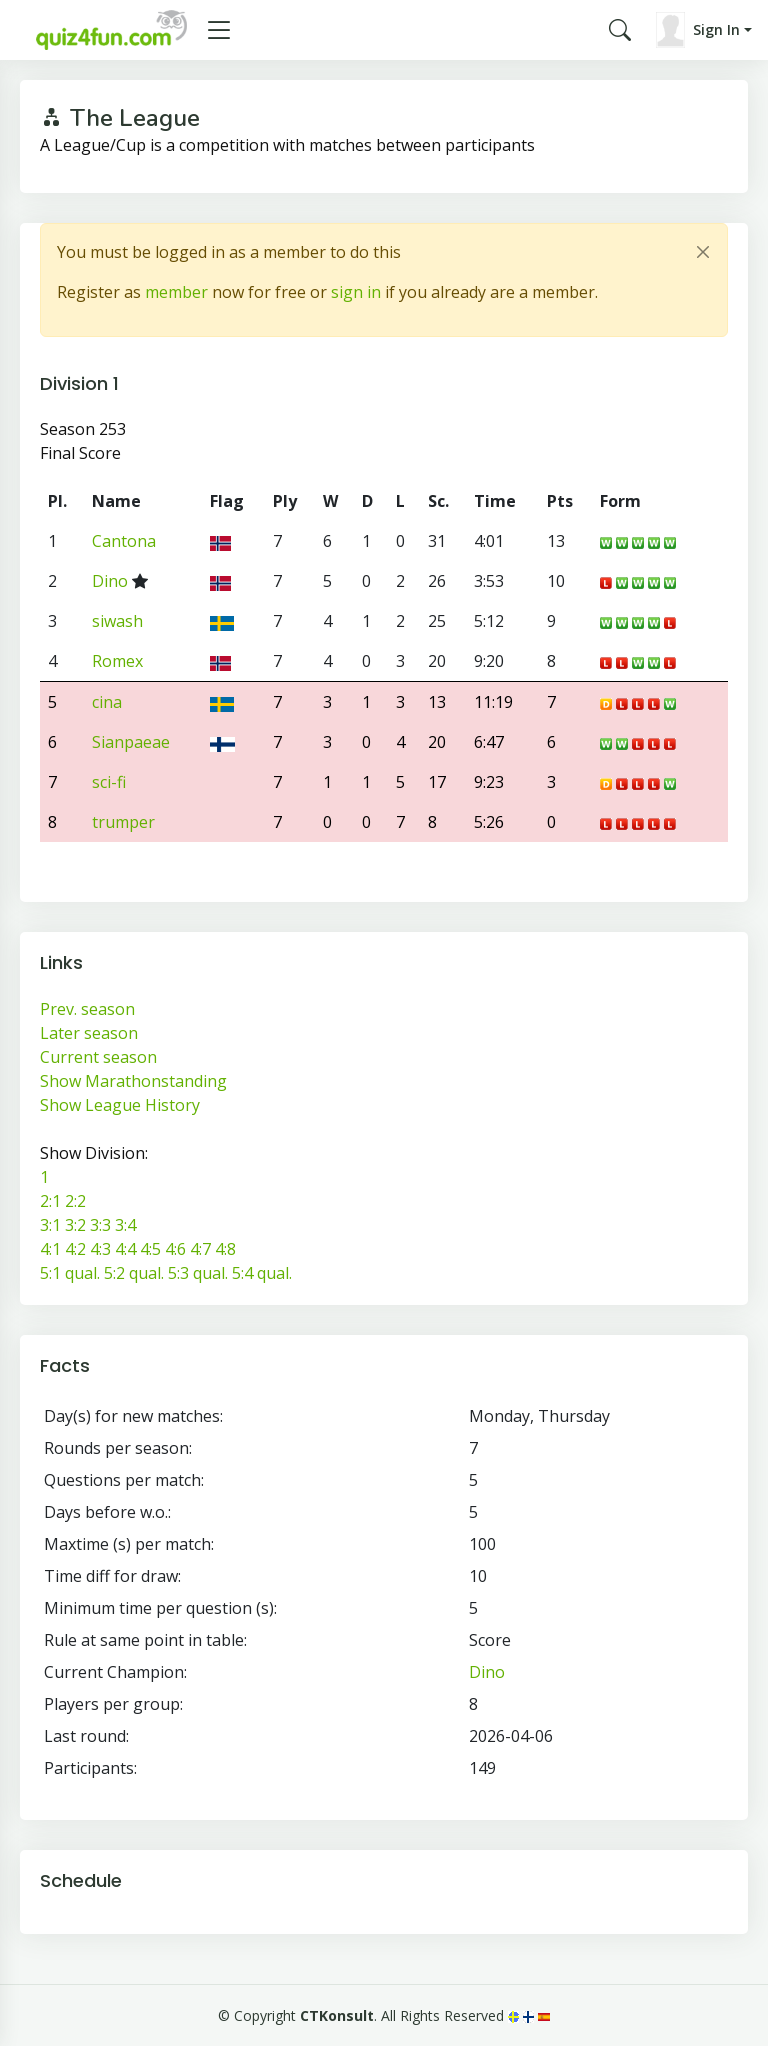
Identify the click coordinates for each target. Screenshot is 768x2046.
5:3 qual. (198, 1273)
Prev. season (87, 1009)
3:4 (125, 1225)
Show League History (120, 1105)
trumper (123, 822)
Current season (98, 1057)
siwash (117, 621)
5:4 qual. (262, 1273)
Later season (89, 1033)
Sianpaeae (131, 742)
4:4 (125, 1249)
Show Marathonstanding (133, 1081)
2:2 (75, 1201)
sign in (356, 292)
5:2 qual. (134, 1273)
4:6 (175, 1249)
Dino (110, 581)
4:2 (75, 1249)
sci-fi (109, 782)
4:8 (225, 1249)
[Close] (703, 252)
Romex (117, 661)
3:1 (50, 1225)
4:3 (100, 1249)
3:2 (75, 1225)
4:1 (50, 1249)
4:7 (200, 1249)
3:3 (100, 1225)
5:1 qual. (70, 1273)
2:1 (50, 1201)
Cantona (124, 541)
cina (107, 702)
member (176, 292)
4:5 (150, 1249)
